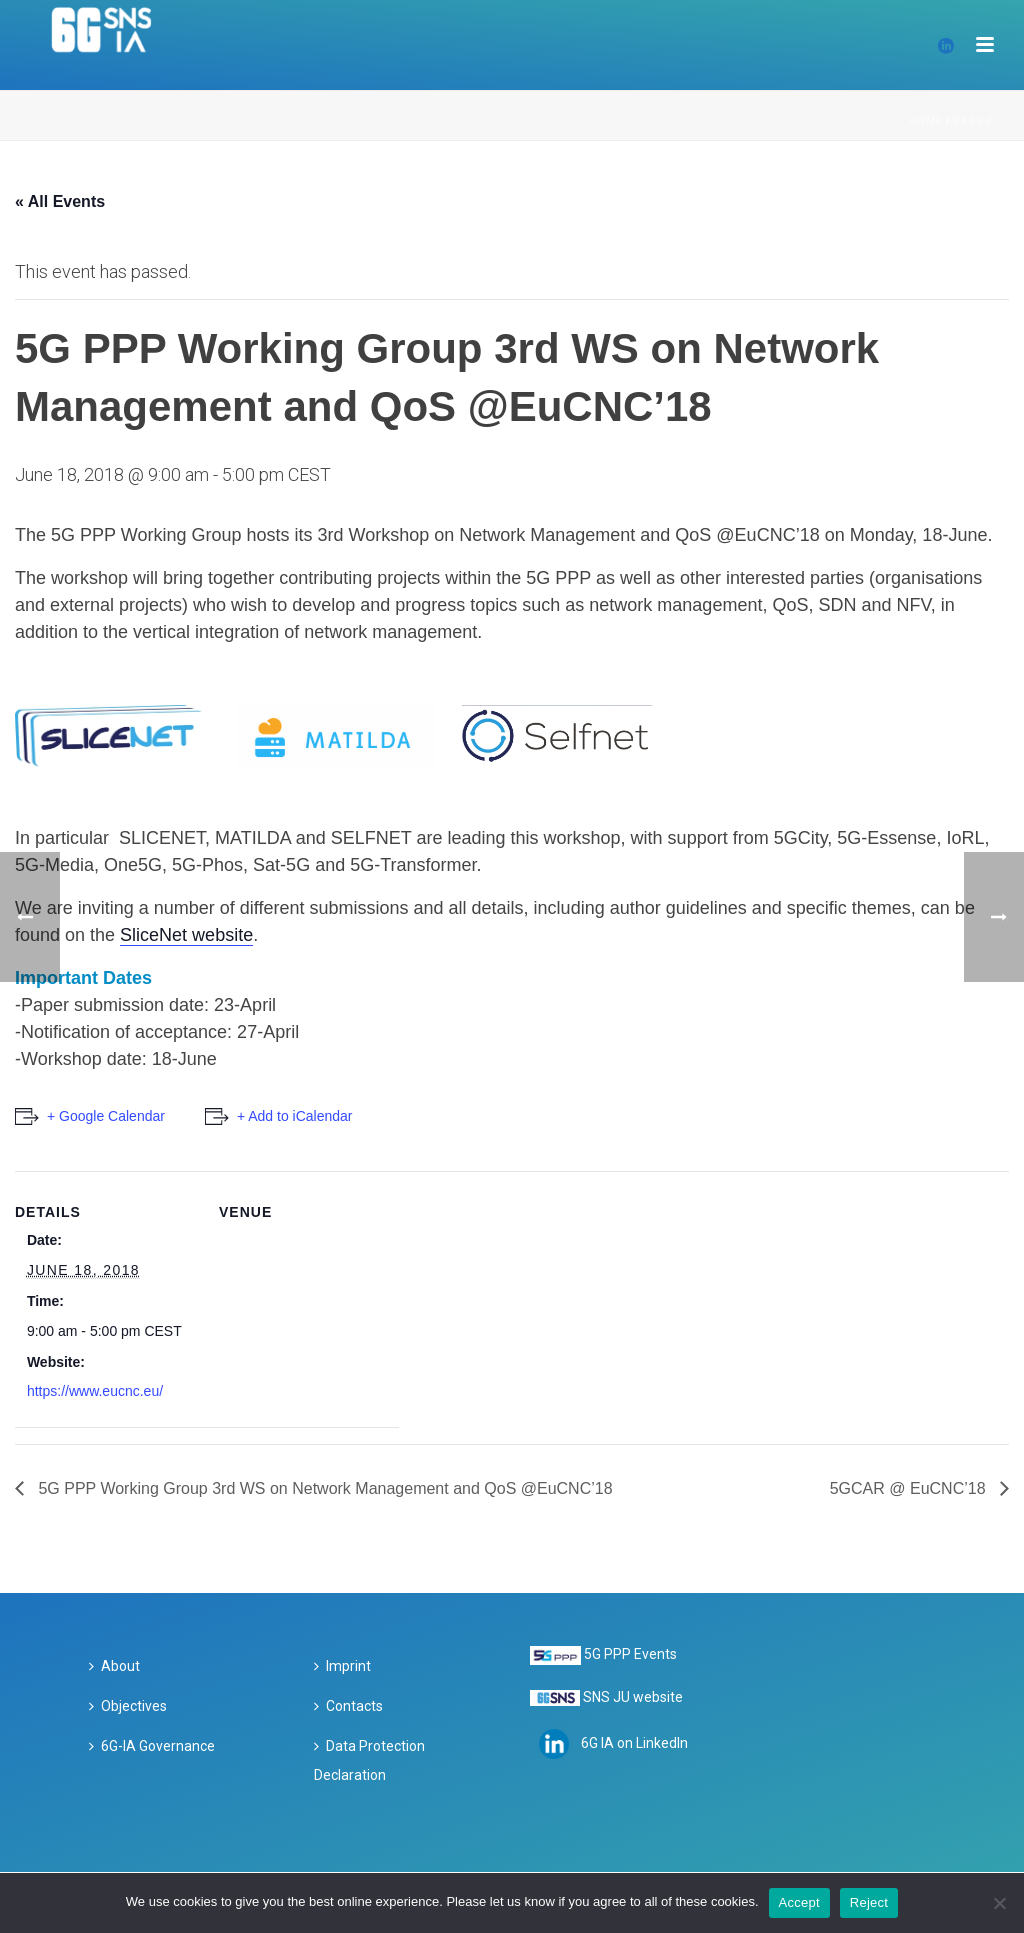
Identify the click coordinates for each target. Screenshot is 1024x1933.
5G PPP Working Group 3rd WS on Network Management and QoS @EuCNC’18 (323, 1488)
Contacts (348, 1706)
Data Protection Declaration (369, 1761)
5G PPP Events (630, 1654)
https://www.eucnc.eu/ (95, 1391)
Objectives (128, 1706)
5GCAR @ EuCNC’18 (910, 1488)
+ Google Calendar (106, 1116)
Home (926, 121)
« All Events (60, 201)
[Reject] (999, 1903)
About (114, 1666)
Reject (869, 1902)
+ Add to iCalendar (295, 1116)
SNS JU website (633, 1697)
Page (969, 121)
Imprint (342, 1666)
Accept (799, 1902)
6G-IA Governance (152, 1746)
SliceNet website (186, 935)
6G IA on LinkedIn (634, 1743)
